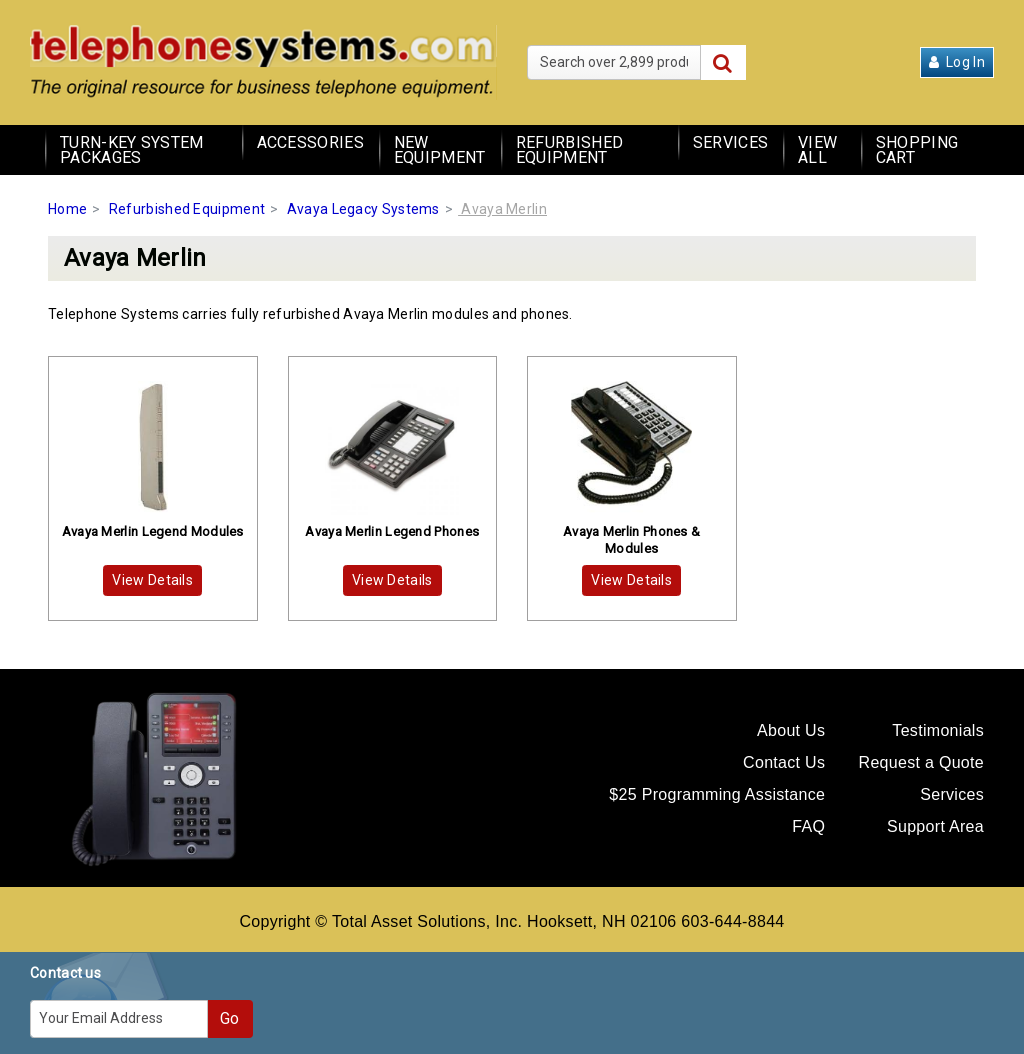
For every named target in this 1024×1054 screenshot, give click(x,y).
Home (67, 209)
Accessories (310, 142)
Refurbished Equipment (569, 150)
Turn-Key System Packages (132, 150)
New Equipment (440, 150)
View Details (152, 580)
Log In (957, 62)
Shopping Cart (917, 150)
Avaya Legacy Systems (363, 209)
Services (730, 142)
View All (817, 150)
